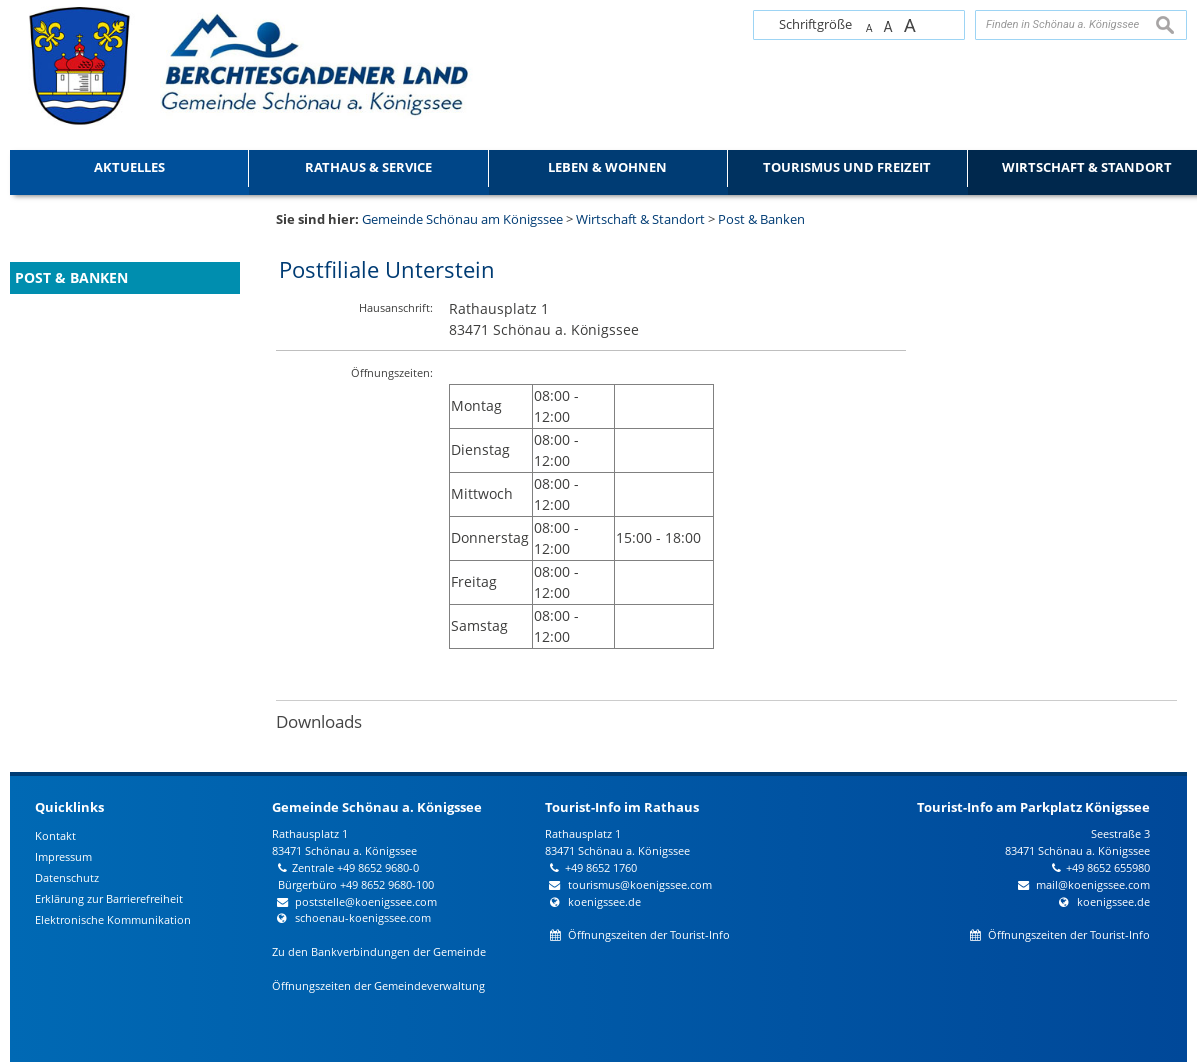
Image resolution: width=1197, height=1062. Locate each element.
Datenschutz (67, 877)
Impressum (63, 856)
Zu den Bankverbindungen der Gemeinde (379, 951)
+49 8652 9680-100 (387, 884)
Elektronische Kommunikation (113, 919)
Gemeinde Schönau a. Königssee (377, 807)
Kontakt (55, 835)
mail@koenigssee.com (1093, 884)
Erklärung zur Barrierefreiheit (109, 898)
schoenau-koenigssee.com (363, 917)
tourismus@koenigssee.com (640, 884)
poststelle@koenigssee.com (366, 901)
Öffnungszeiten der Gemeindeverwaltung (378, 985)
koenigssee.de (604, 901)
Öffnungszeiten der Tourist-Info (649, 934)
